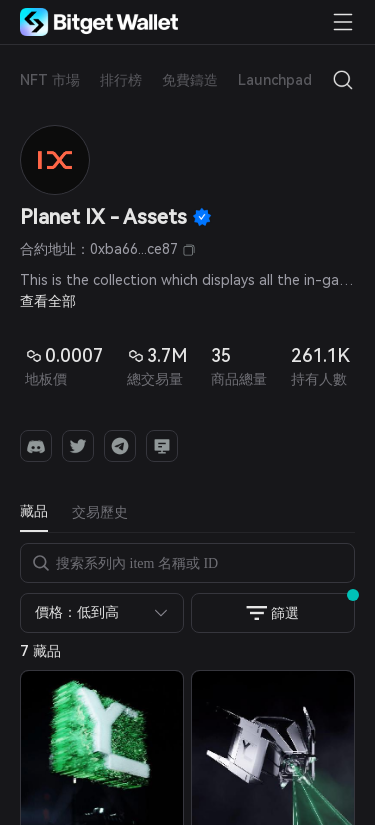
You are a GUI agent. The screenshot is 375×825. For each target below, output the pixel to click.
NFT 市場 (50, 80)
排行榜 (121, 80)
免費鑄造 (190, 80)
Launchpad (275, 80)
